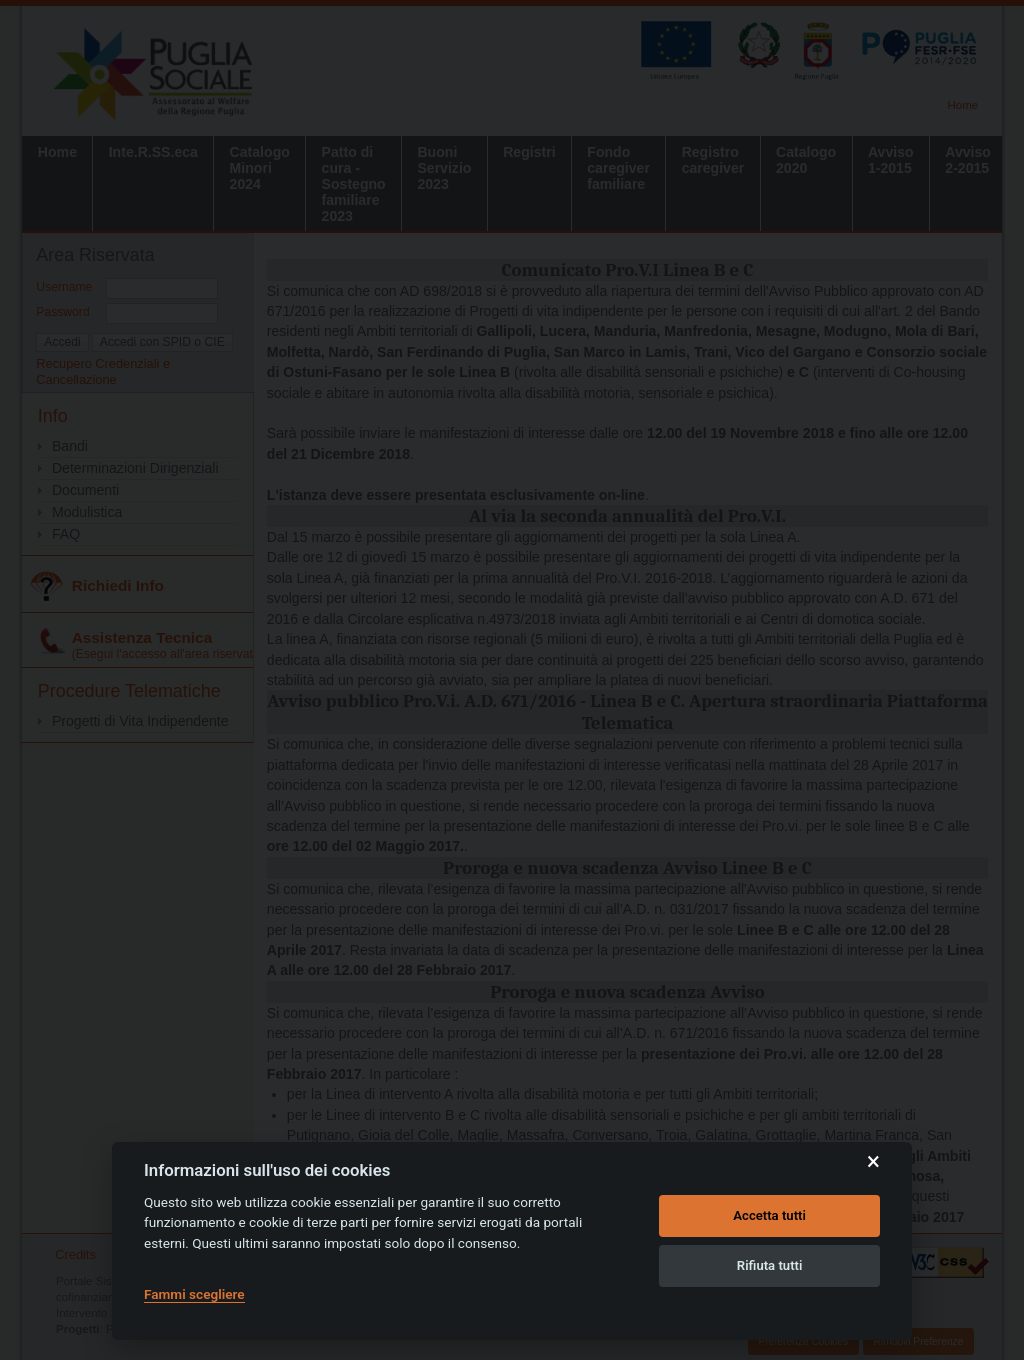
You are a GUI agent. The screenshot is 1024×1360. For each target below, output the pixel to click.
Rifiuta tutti (770, 1265)
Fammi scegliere (194, 1294)
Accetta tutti (769, 1215)
